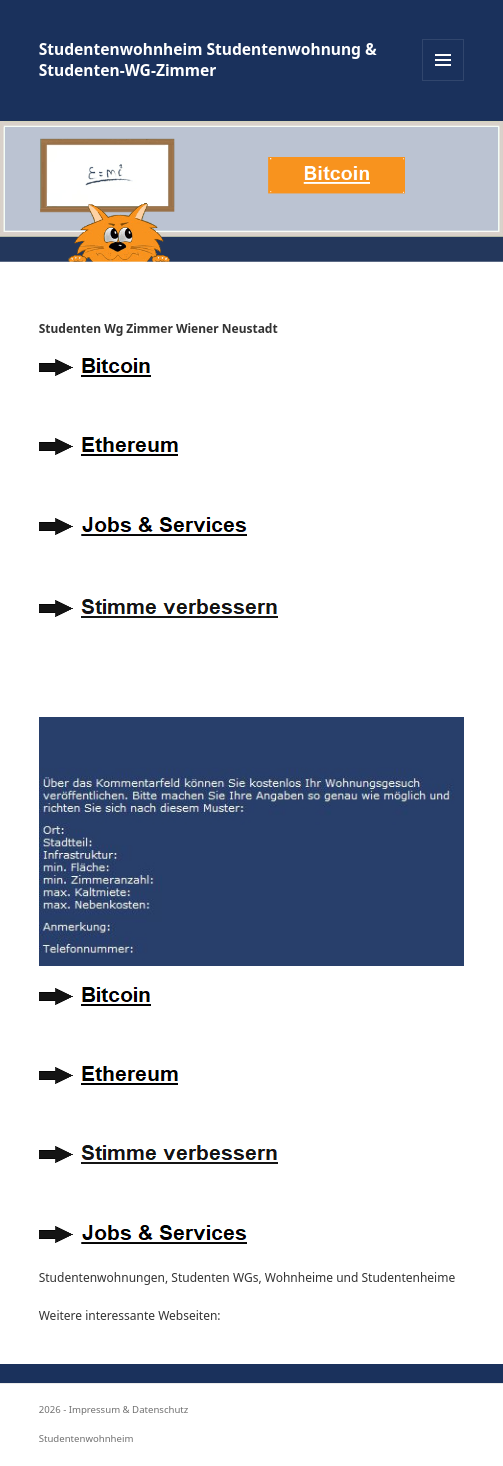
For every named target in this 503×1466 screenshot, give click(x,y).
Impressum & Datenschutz (129, 1409)
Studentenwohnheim (86, 1438)
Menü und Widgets (443, 80)
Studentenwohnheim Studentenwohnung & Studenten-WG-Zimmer (208, 59)
